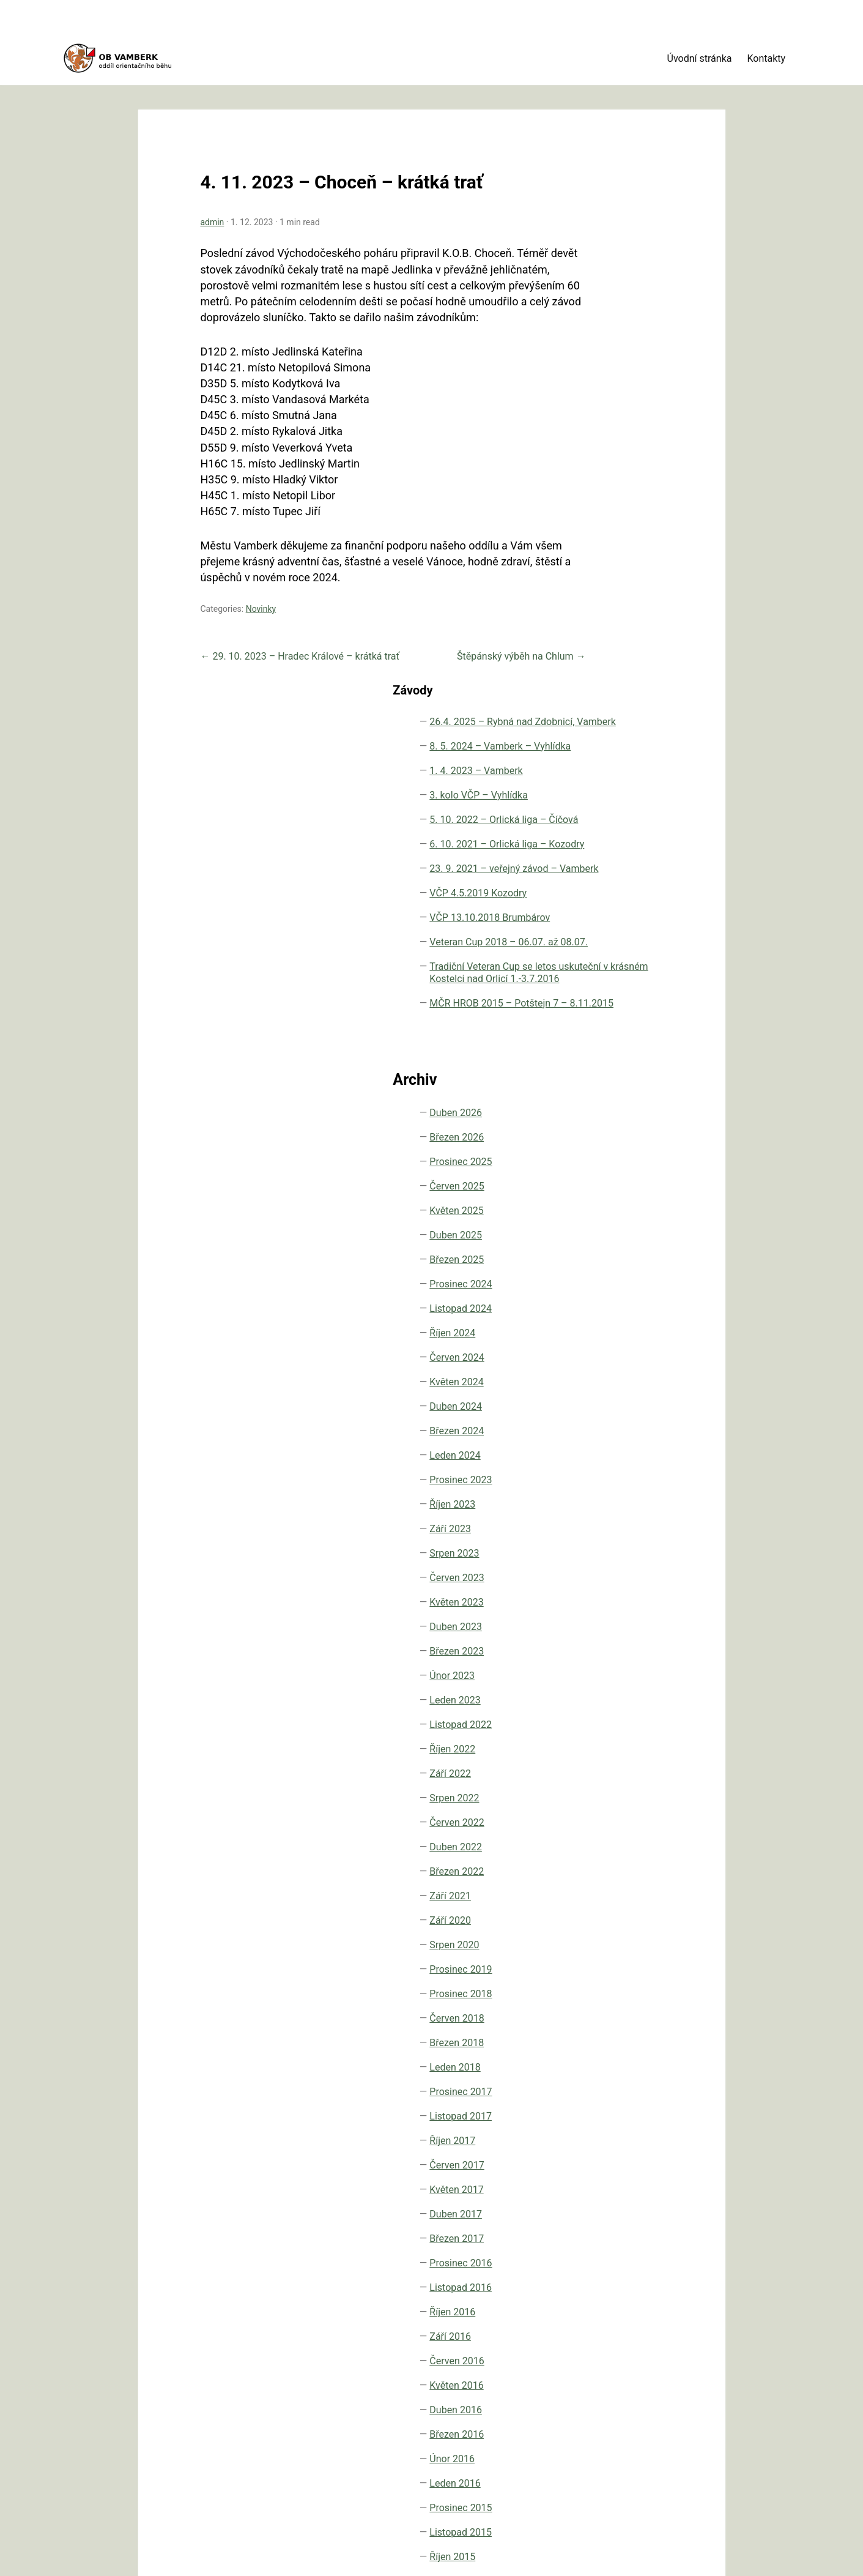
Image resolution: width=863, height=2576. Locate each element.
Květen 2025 (620, 904)
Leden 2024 (618, 1149)
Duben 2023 (619, 1321)
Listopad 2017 (624, 1810)
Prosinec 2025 (624, 856)
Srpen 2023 (618, 1247)
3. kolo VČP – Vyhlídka (622, 299)
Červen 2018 (620, 1712)
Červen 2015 (620, 2300)
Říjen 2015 (616, 2251)
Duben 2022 (619, 1541)
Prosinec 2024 (624, 978)
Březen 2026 (620, 831)
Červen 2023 (620, 1272)
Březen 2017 (620, 1932)
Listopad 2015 (624, 2226)
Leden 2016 (618, 2177)
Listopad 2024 (624, 1002)
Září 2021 (614, 1590)
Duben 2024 (619, 1100)
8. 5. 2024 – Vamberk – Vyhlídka (636, 226)
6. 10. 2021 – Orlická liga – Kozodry (622, 391)
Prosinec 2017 (624, 1786)
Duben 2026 (619, 807)
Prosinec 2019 (624, 1663)
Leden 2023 (618, 1394)
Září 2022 (614, 1467)
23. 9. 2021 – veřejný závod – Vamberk (627, 440)
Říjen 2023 (616, 1198)
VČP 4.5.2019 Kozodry (623, 483)
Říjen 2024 (616, 1027)
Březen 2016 (620, 2128)
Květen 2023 (620, 1296)
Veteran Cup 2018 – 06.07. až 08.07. (636, 556)
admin (193, 183)
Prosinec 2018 (624, 1688)
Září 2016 (614, 2030)
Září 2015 (614, 2275)
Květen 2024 (620, 1076)
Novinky (241, 585)
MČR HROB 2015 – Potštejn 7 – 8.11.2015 (634, 685)
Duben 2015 (619, 2324)
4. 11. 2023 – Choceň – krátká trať (322, 143)
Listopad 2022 (624, 1418)
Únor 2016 (616, 2153)
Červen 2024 (620, 1051)
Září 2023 (614, 1223)
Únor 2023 (616, 1369)
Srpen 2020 (618, 1639)
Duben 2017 (619, 1908)
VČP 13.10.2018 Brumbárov (628, 520)
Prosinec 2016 (624, 1957)
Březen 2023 (620, 1345)
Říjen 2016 (616, 2006)
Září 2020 (614, 1614)
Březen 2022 (620, 1565)
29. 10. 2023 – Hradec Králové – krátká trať (280, 633)
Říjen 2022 (616, 1443)
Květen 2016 (620, 2079)
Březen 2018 (620, 1737)
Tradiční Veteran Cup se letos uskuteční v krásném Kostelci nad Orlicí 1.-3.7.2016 (631, 617)
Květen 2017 (620, 1883)
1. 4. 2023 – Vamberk (619, 263)
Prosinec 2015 (624, 2202)
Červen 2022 (620, 1516)
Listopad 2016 (624, 1981)
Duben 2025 (619, 929)
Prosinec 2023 (624, 1174)
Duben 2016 (619, 2104)
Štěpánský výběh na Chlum (467, 633)
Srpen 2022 (618, 1492)
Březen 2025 (620, 953)
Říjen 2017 (616, 1835)
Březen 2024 (620, 1125)
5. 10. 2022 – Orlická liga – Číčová (622, 342)
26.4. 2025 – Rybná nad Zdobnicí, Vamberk (635, 183)
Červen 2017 (620, 1859)
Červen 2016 (620, 2055)
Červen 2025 (620, 880)
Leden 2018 (618, 1761)
